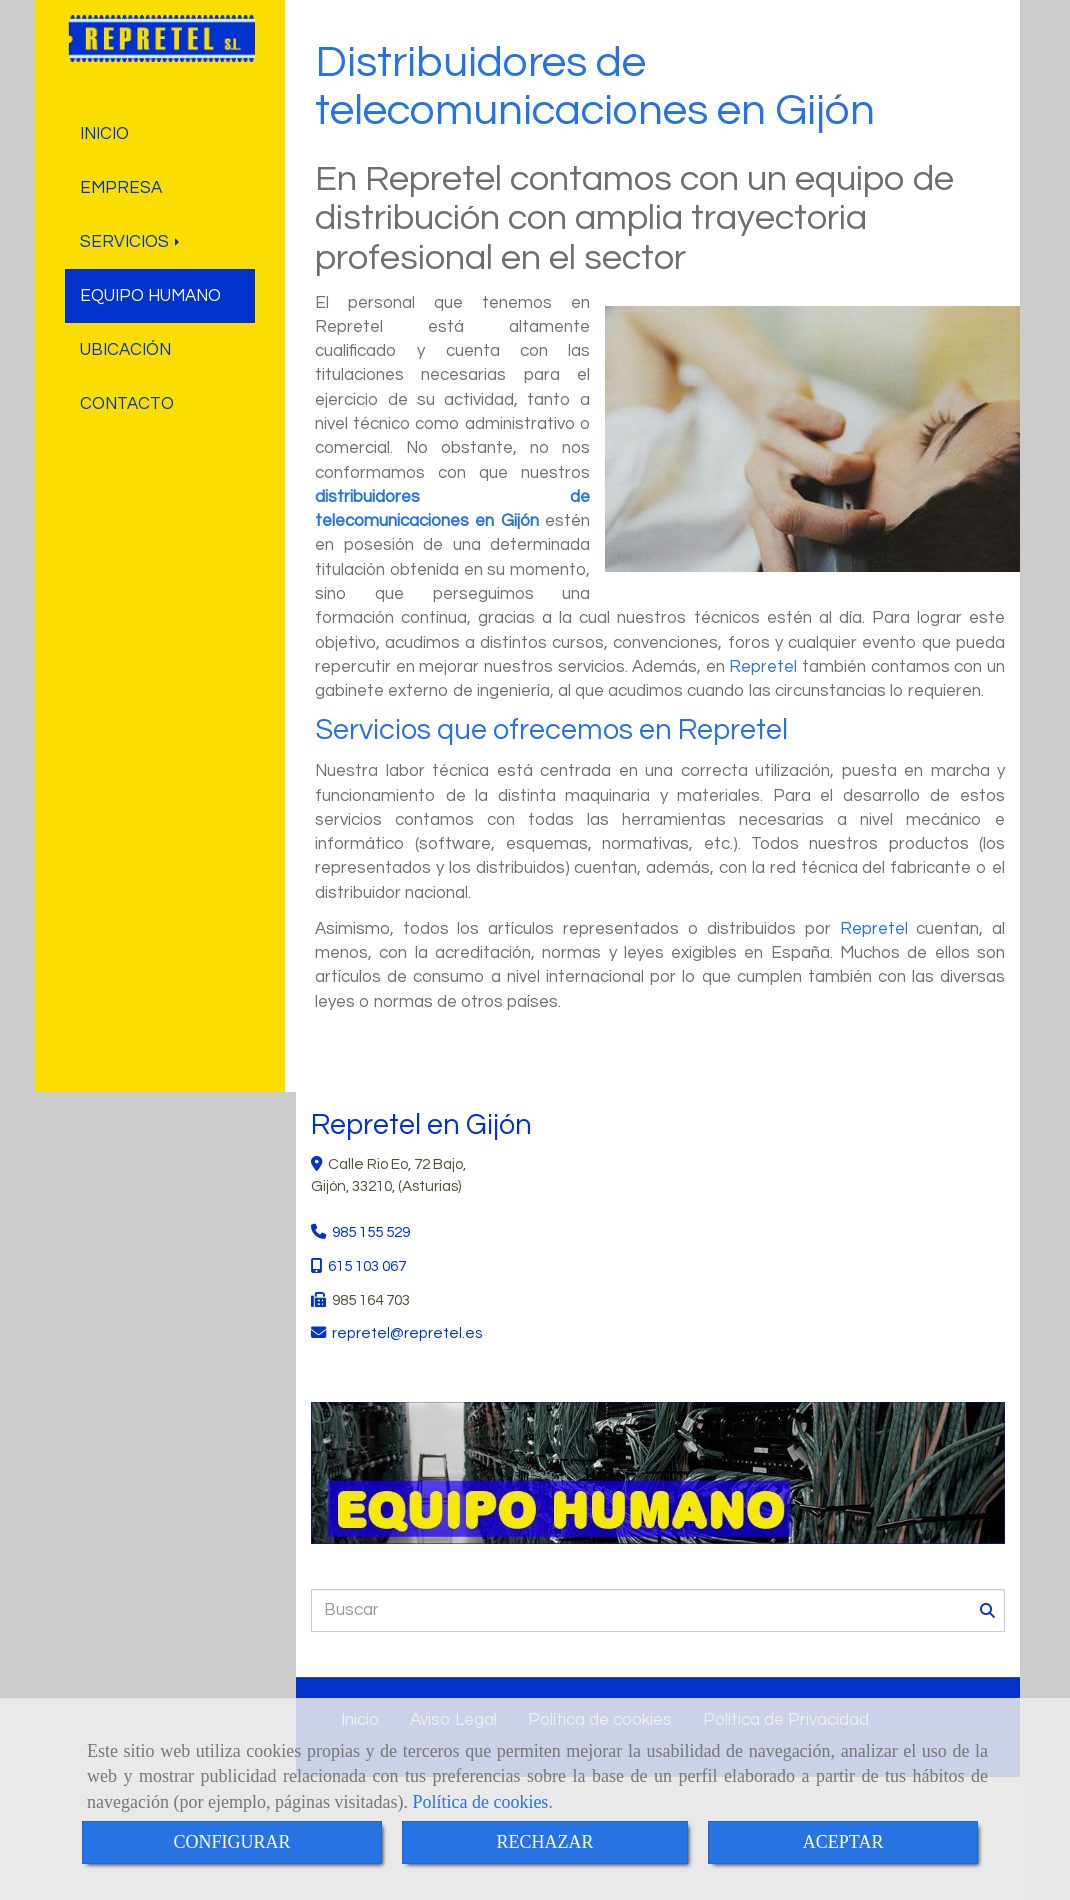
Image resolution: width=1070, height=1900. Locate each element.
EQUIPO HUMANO (150, 296)
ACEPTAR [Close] (843, 1842)
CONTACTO (127, 404)
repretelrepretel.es (407, 1333)
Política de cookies (480, 1802)
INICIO (104, 134)
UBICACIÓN (125, 350)
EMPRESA (121, 188)
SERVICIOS (131, 242)
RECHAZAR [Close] (545, 1842)
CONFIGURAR (231, 1842)
